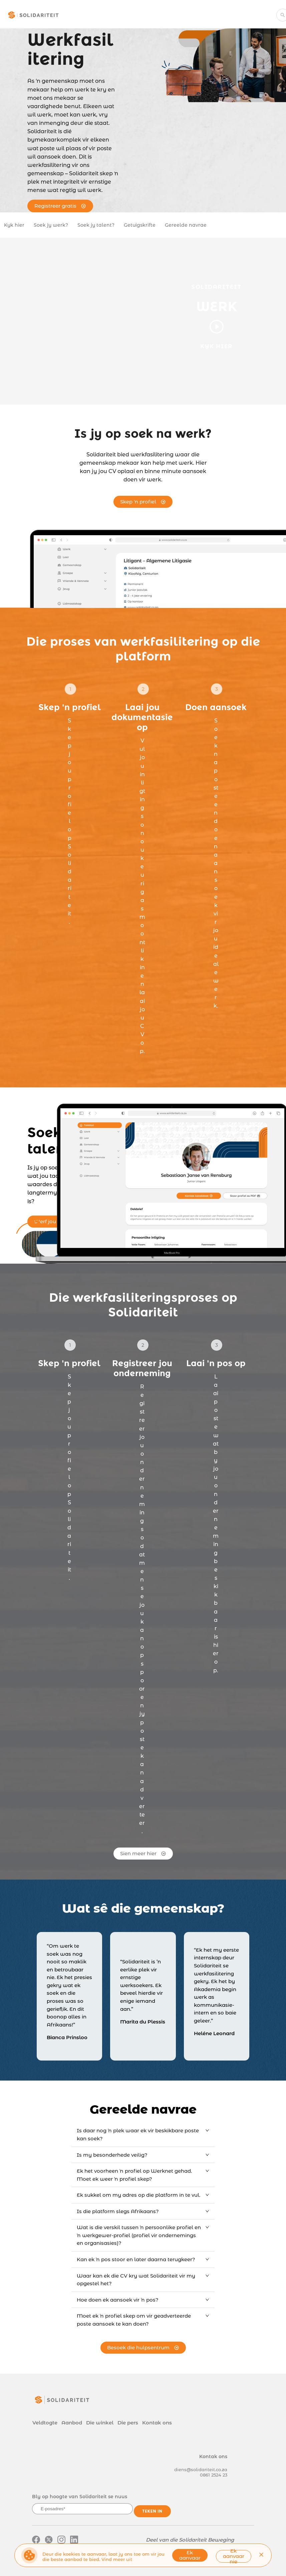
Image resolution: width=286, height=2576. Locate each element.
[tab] (143, 2134)
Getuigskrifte (140, 225)
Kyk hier (14, 225)
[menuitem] (107, 16)
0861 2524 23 (213, 2475)
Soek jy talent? (95, 225)
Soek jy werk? (51, 225)
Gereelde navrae (186, 225)
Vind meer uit (116, 2559)
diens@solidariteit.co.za (200, 2469)
